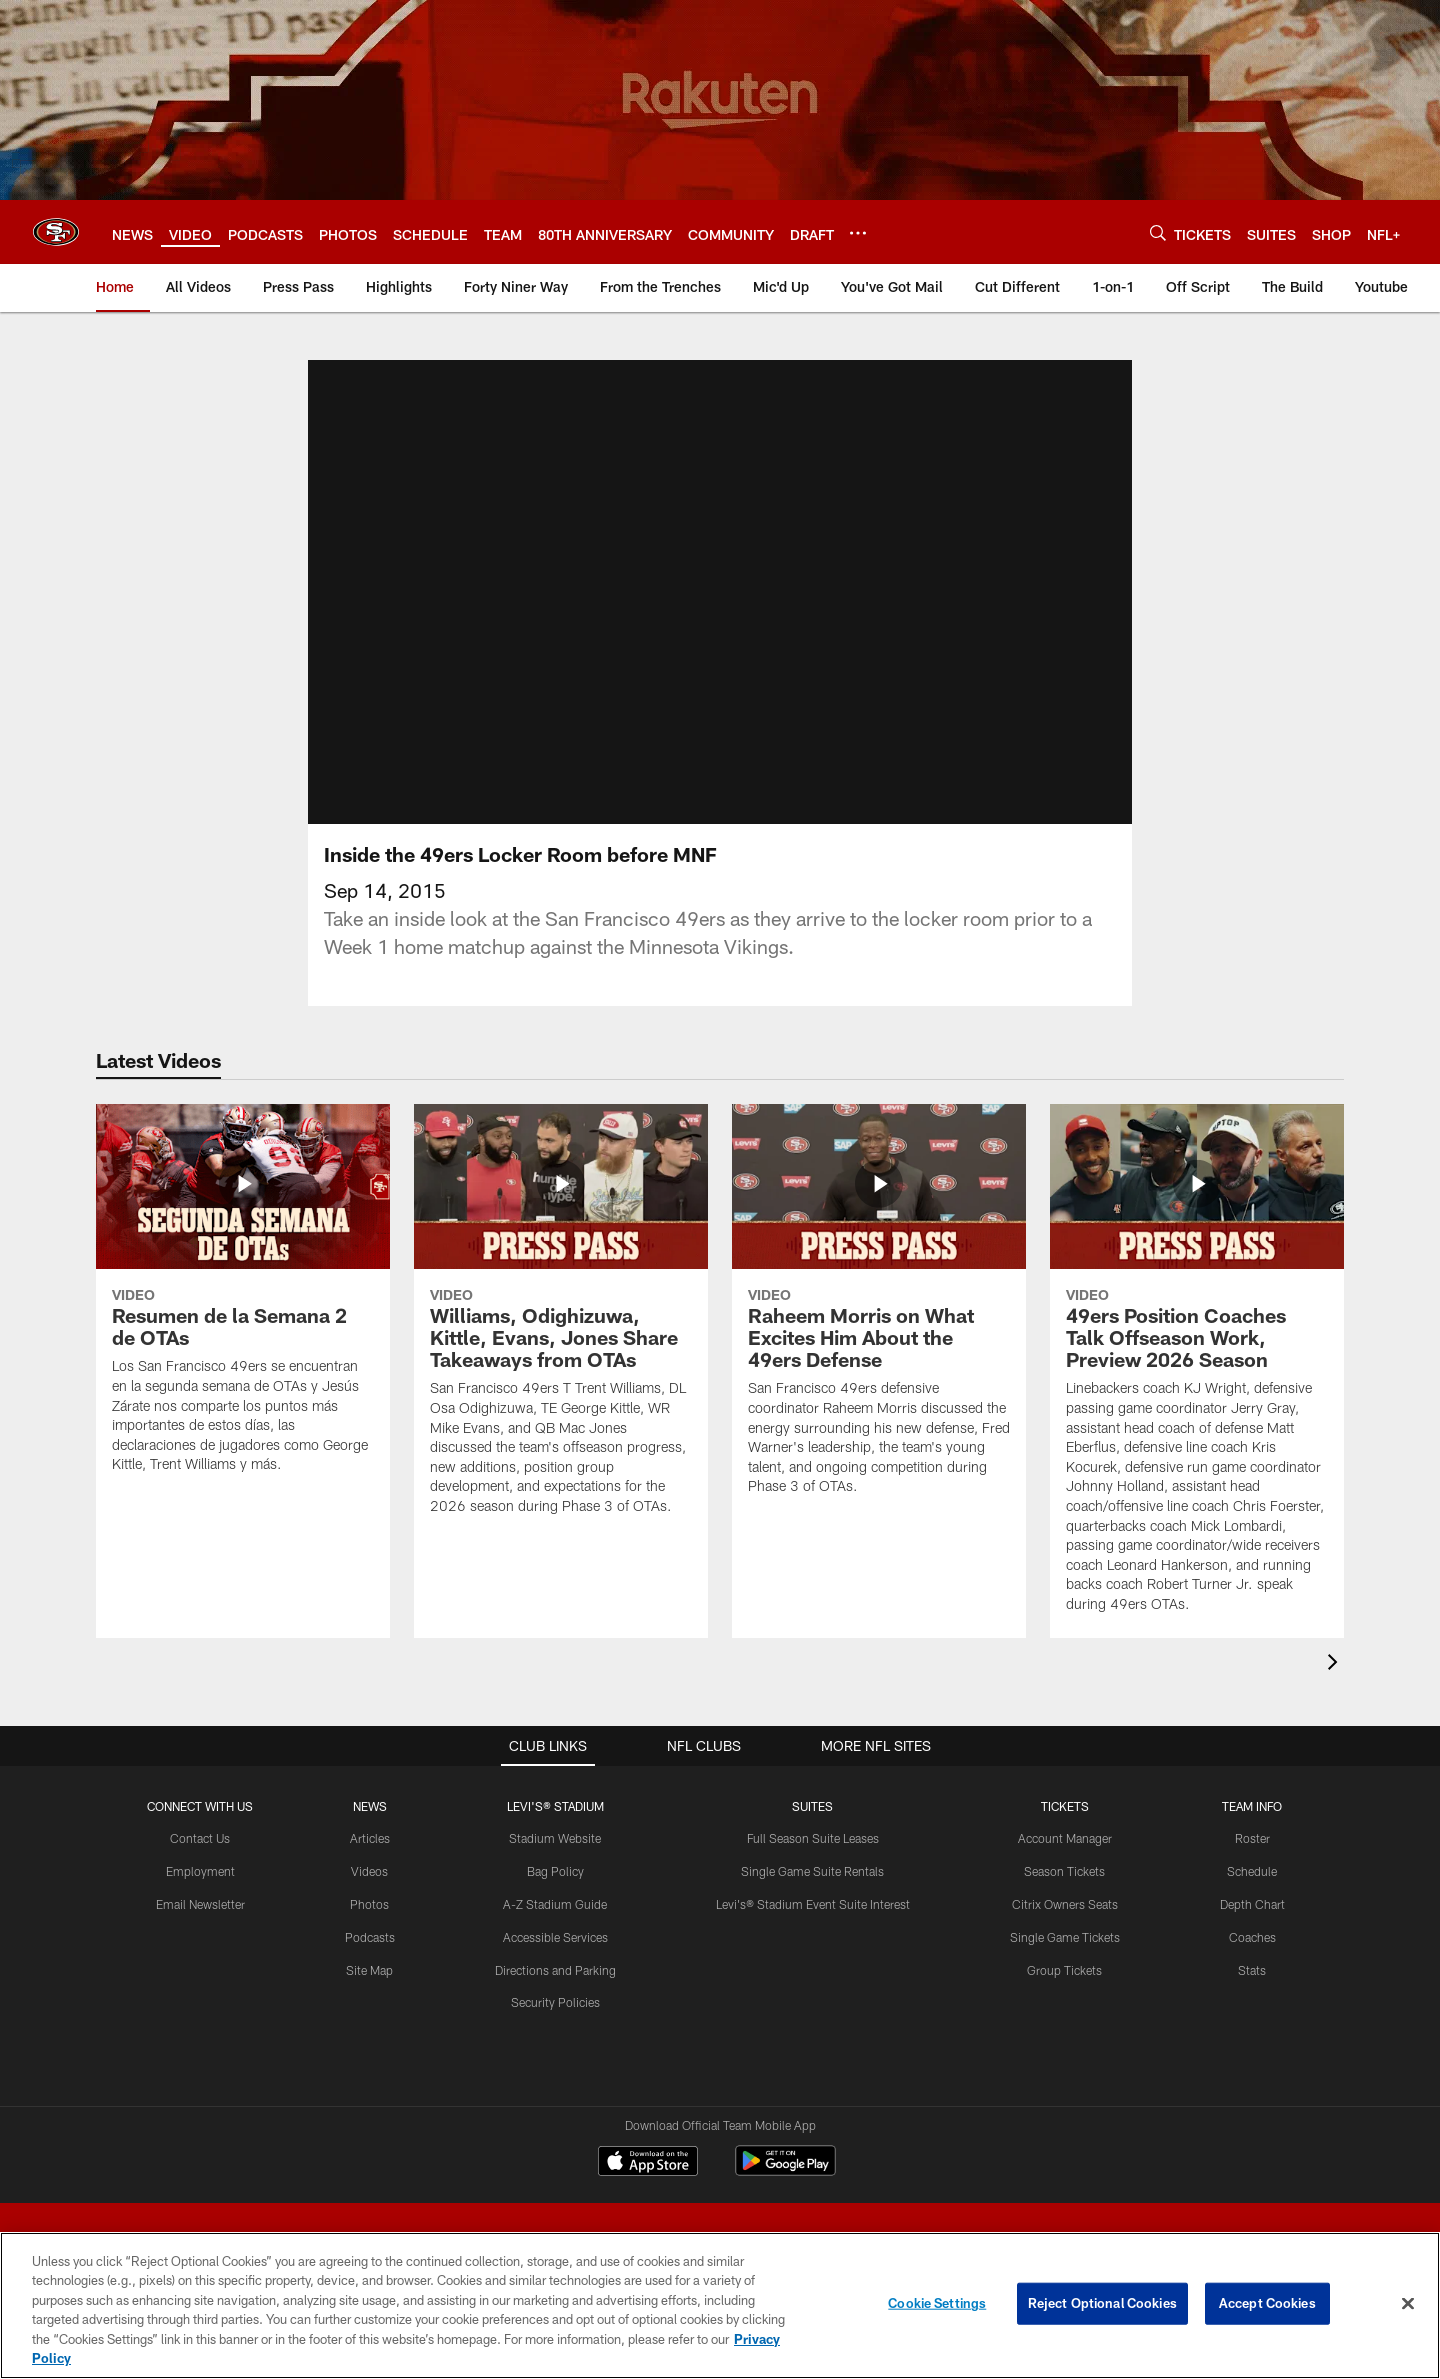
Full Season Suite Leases (813, 1838)
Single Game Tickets (1065, 1937)
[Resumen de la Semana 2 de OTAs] (243, 1301)
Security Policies (555, 2002)
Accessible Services (555, 1937)
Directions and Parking (555, 1970)
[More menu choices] (858, 233)
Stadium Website (555, 1838)
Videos (369, 1871)
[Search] (1158, 232)
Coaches (1252, 1937)
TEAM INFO (1252, 1806)
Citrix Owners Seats (1065, 1904)
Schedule (1252, 1871)
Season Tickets (1064, 1871)
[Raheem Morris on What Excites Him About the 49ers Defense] (879, 1312)
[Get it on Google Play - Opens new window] (785, 2170)
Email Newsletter (200, 1904)
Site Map (369, 1970)
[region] (720, 2305)
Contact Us (200, 1838)
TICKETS (1065, 1806)
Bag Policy (555, 1871)
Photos (369, 1904)
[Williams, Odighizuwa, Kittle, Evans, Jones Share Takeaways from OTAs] (561, 1322)
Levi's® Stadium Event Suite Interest (813, 1904)
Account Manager (1065, 1838)
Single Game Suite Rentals (812, 1871)
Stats (1252, 1970)
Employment (200, 1871)
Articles (370, 1838)
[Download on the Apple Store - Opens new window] (648, 2163)
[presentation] (1336, 1664)
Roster (1252, 1838)
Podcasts (370, 1937)
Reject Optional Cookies (1102, 2303)
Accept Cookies (1267, 2303)
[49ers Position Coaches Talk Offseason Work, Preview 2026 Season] (1197, 1371)
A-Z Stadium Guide (555, 1904)
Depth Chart (1252, 1904)
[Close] (1408, 2304)
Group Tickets (1064, 1970)
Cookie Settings (937, 2303)
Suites (812, 1806)
